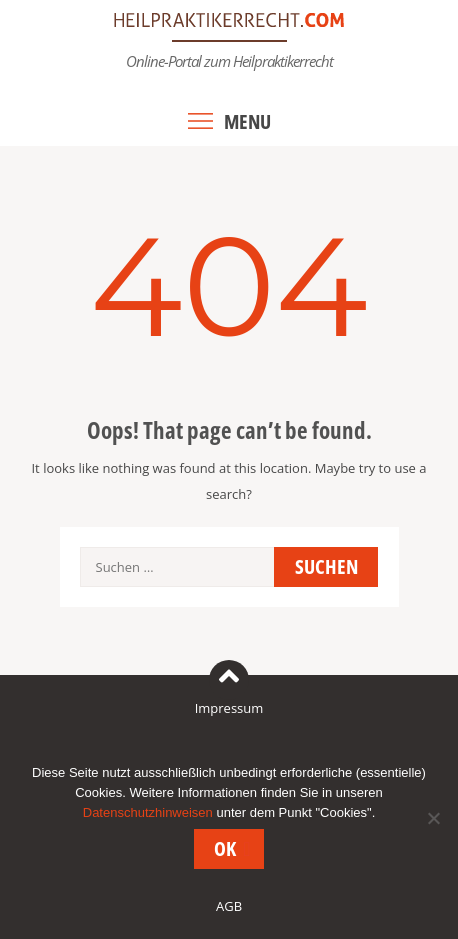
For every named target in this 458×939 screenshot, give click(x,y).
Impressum (229, 708)
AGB (229, 906)
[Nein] (433, 818)
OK (225, 848)
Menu (247, 121)
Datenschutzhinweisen (148, 812)
